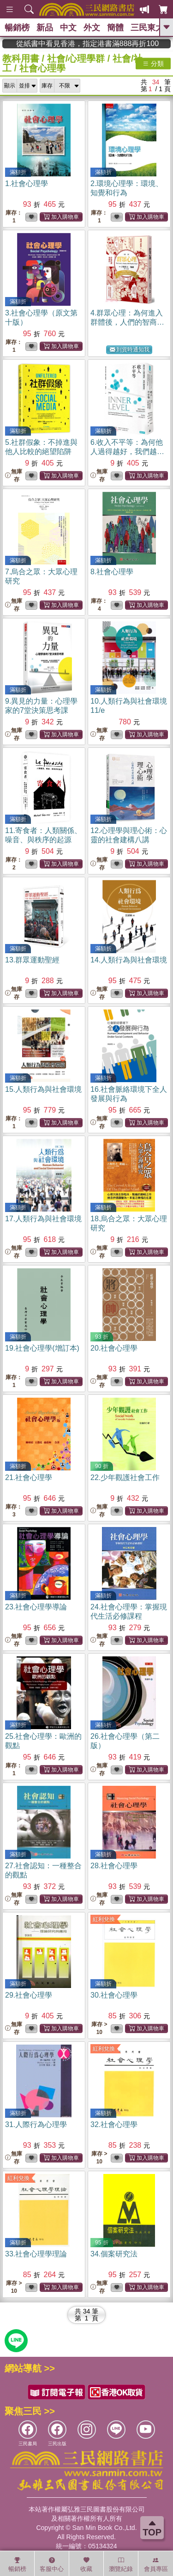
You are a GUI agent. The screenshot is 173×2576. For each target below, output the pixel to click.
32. (113, 2124)
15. (43, 1089)
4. (127, 322)
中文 (68, 27)
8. (111, 572)
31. (36, 2124)
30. (113, 1995)
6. (127, 451)
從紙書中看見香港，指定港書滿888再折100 (114, 43)
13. (32, 960)
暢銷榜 (17, 27)
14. (128, 960)
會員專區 (156, 2564)
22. (125, 1477)
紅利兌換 (104, 1919)
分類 (153, 63)
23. (36, 1607)
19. (42, 1348)
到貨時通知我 (129, 350)
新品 (44, 27)
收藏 (86, 2564)
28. (113, 1866)
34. (113, 2254)
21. (28, 1477)
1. (26, 183)
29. (28, 1995)
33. (36, 2254)
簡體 (115, 27)
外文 (92, 27)
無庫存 (13, 475)
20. (113, 1348)
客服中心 (52, 2564)
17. (43, 1219)
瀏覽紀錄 (121, 2564)
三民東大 (147, 27)
